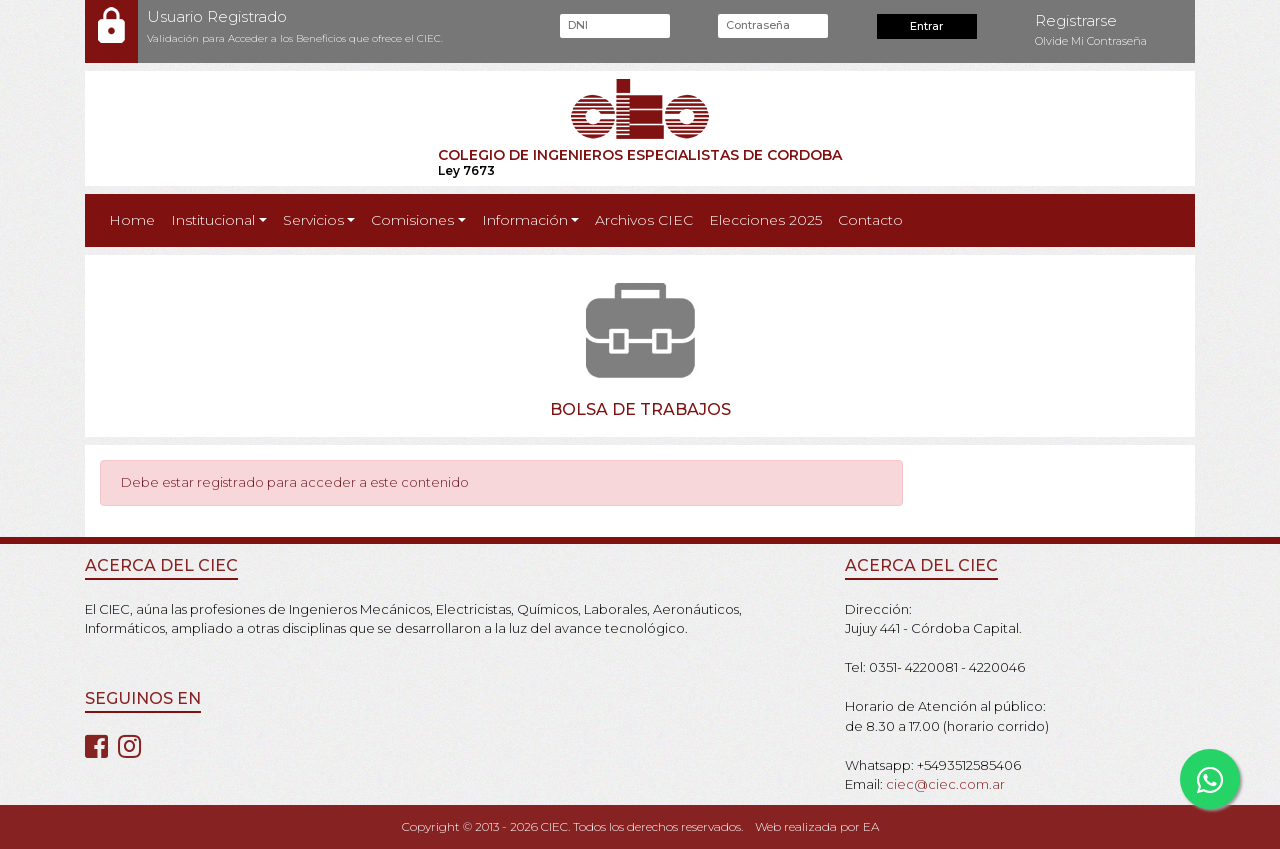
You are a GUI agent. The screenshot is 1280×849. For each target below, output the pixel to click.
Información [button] (525, 220)
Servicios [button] (313, 220)
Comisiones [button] (412, 220)
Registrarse (1076, 20)
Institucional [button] (213, 220)
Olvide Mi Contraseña (1091, 41)
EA (871, 826)
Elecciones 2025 (765, 220)
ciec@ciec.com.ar (945, 784)
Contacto (870, 220)
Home (136, 219)
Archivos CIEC (644, 220)
